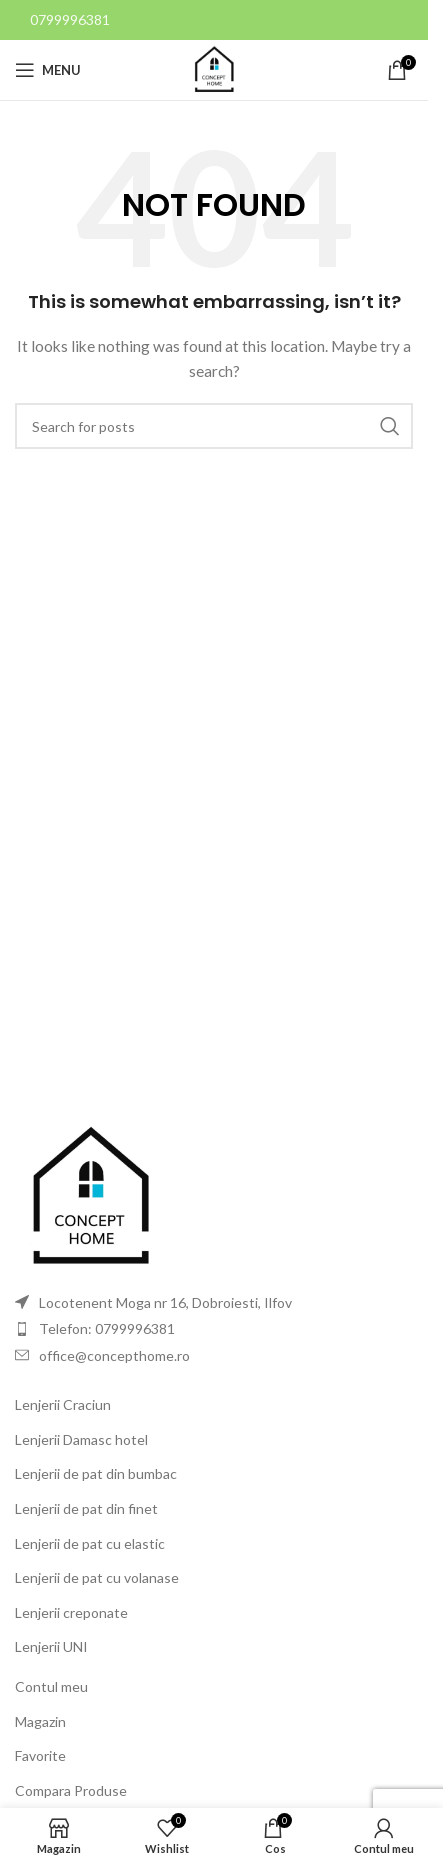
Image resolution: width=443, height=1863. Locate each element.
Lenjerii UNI (51, 1646)
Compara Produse (71, 1790)
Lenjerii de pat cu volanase (97, 1577)
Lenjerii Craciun (63, 1404)
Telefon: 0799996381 (107, 1328)
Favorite (40, 1755)
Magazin (40, 1721)
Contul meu (51, 1686)
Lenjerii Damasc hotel (81, 1439)
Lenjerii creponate (71, 1612)
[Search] (214, 426)
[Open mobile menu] (48, 70)
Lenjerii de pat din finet (86, 1508)
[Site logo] (214, 68)
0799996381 (70, 19)
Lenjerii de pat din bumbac (96, 1473)
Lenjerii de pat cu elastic (90, 1543)
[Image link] (90, 1195)
